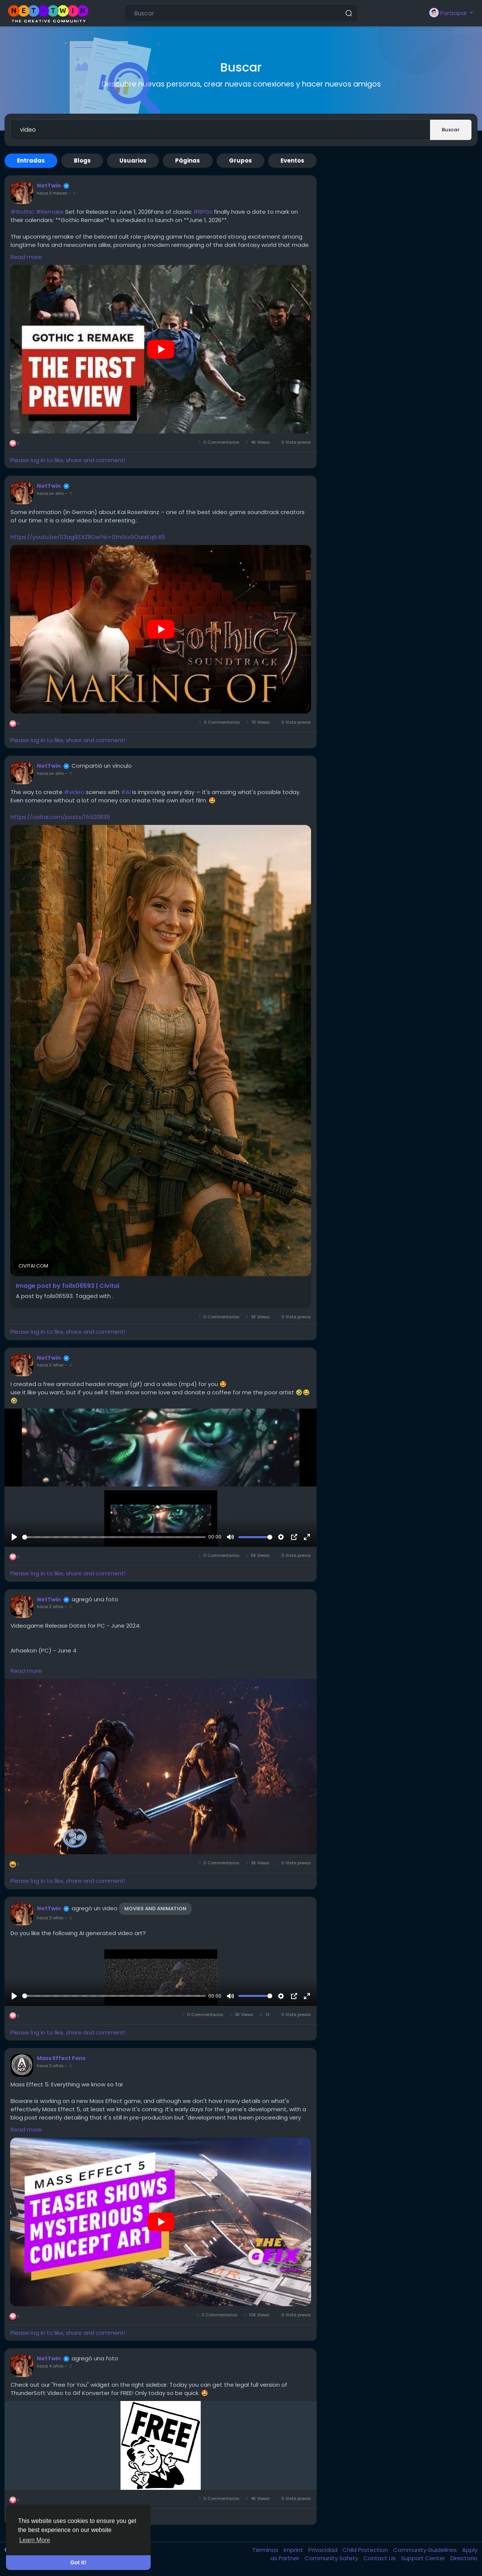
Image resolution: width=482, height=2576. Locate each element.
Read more (26, 257)
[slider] (114, 1537)
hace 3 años (50, 1918)
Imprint (294, 2550)
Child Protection (366, 2550)
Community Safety (332, 2558)
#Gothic (22, 212)
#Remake (50, 212)
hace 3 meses (52, 193)
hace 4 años (50, 2366)
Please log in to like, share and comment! (67, 460)
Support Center (424, 2558)
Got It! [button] (78, 2562)
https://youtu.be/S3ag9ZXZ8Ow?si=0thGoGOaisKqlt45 (88, 537)
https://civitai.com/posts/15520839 (60, 817)
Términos (266, 2550)
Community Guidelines (425, 2550)
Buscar (451, 129)
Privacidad (323, 2550)
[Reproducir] (14, 1537)
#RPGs (202, 212)
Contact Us (380, 2558)
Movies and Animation (155, 1908)
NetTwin (49, 185)
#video (74, 792)
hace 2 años (50, 1365)
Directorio (463, 2558)
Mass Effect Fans (61, 2058)
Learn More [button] (34, 2540)
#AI (126, 792)
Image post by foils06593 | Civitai (67, 1286)
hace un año (50, 493)
